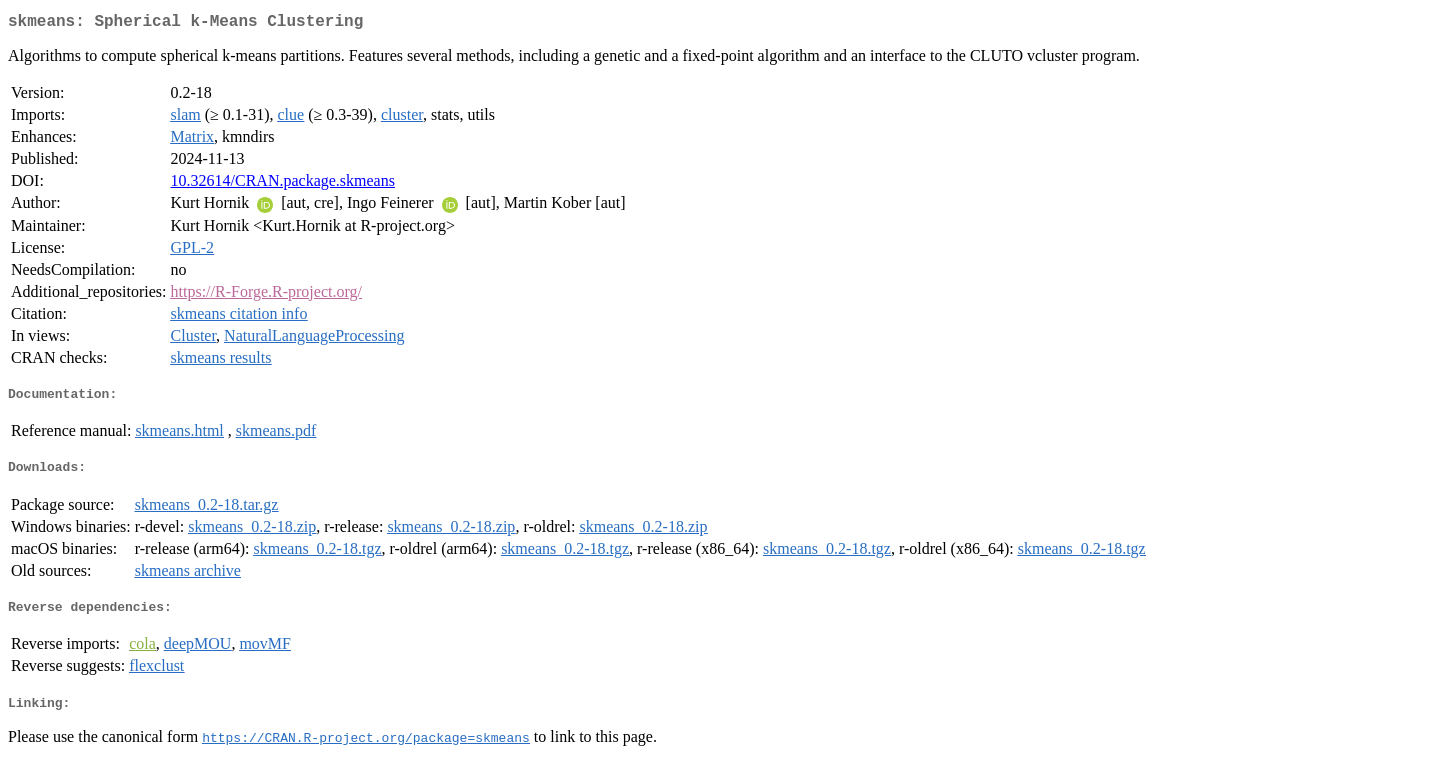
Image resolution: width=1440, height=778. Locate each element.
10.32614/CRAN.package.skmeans (283, 184)
